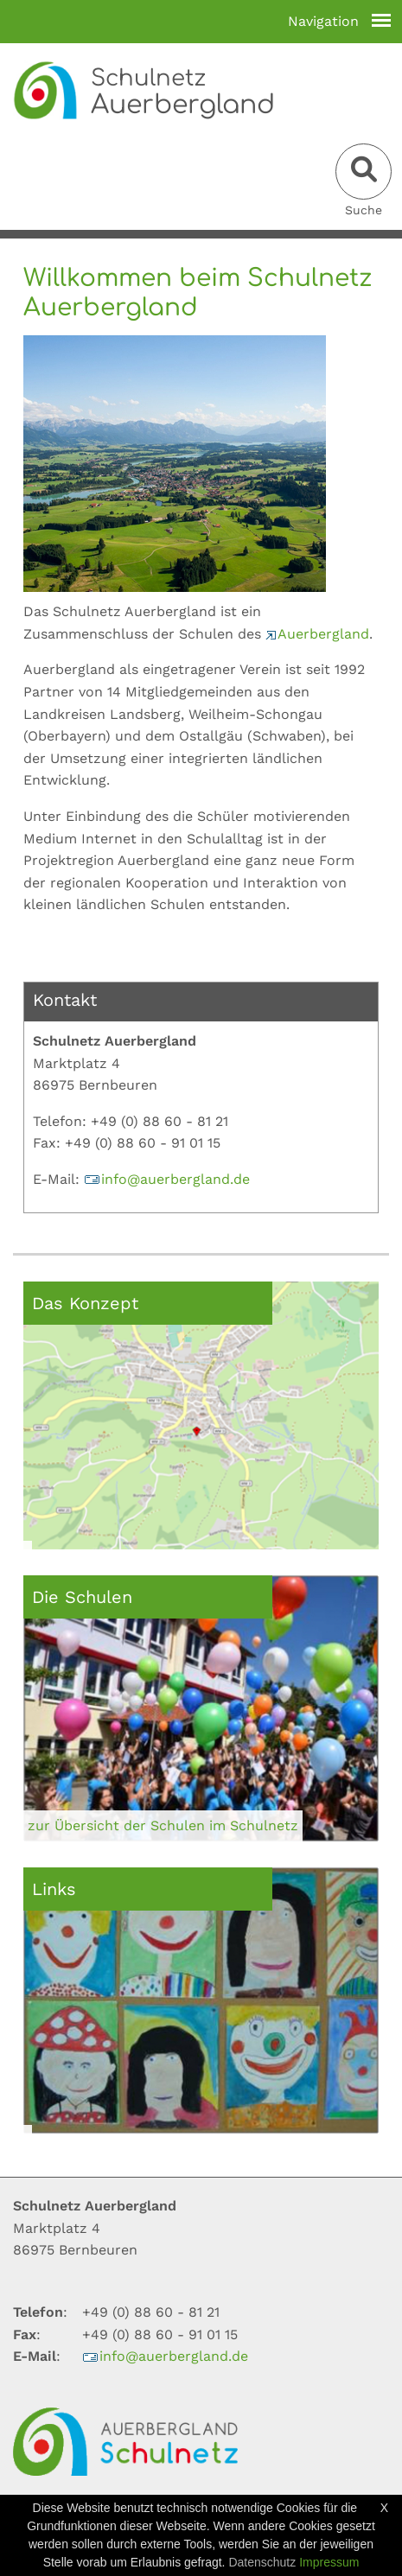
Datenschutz (262, 2562)
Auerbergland (317, 634)
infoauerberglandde (167, 1179)
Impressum (329, 2562)
